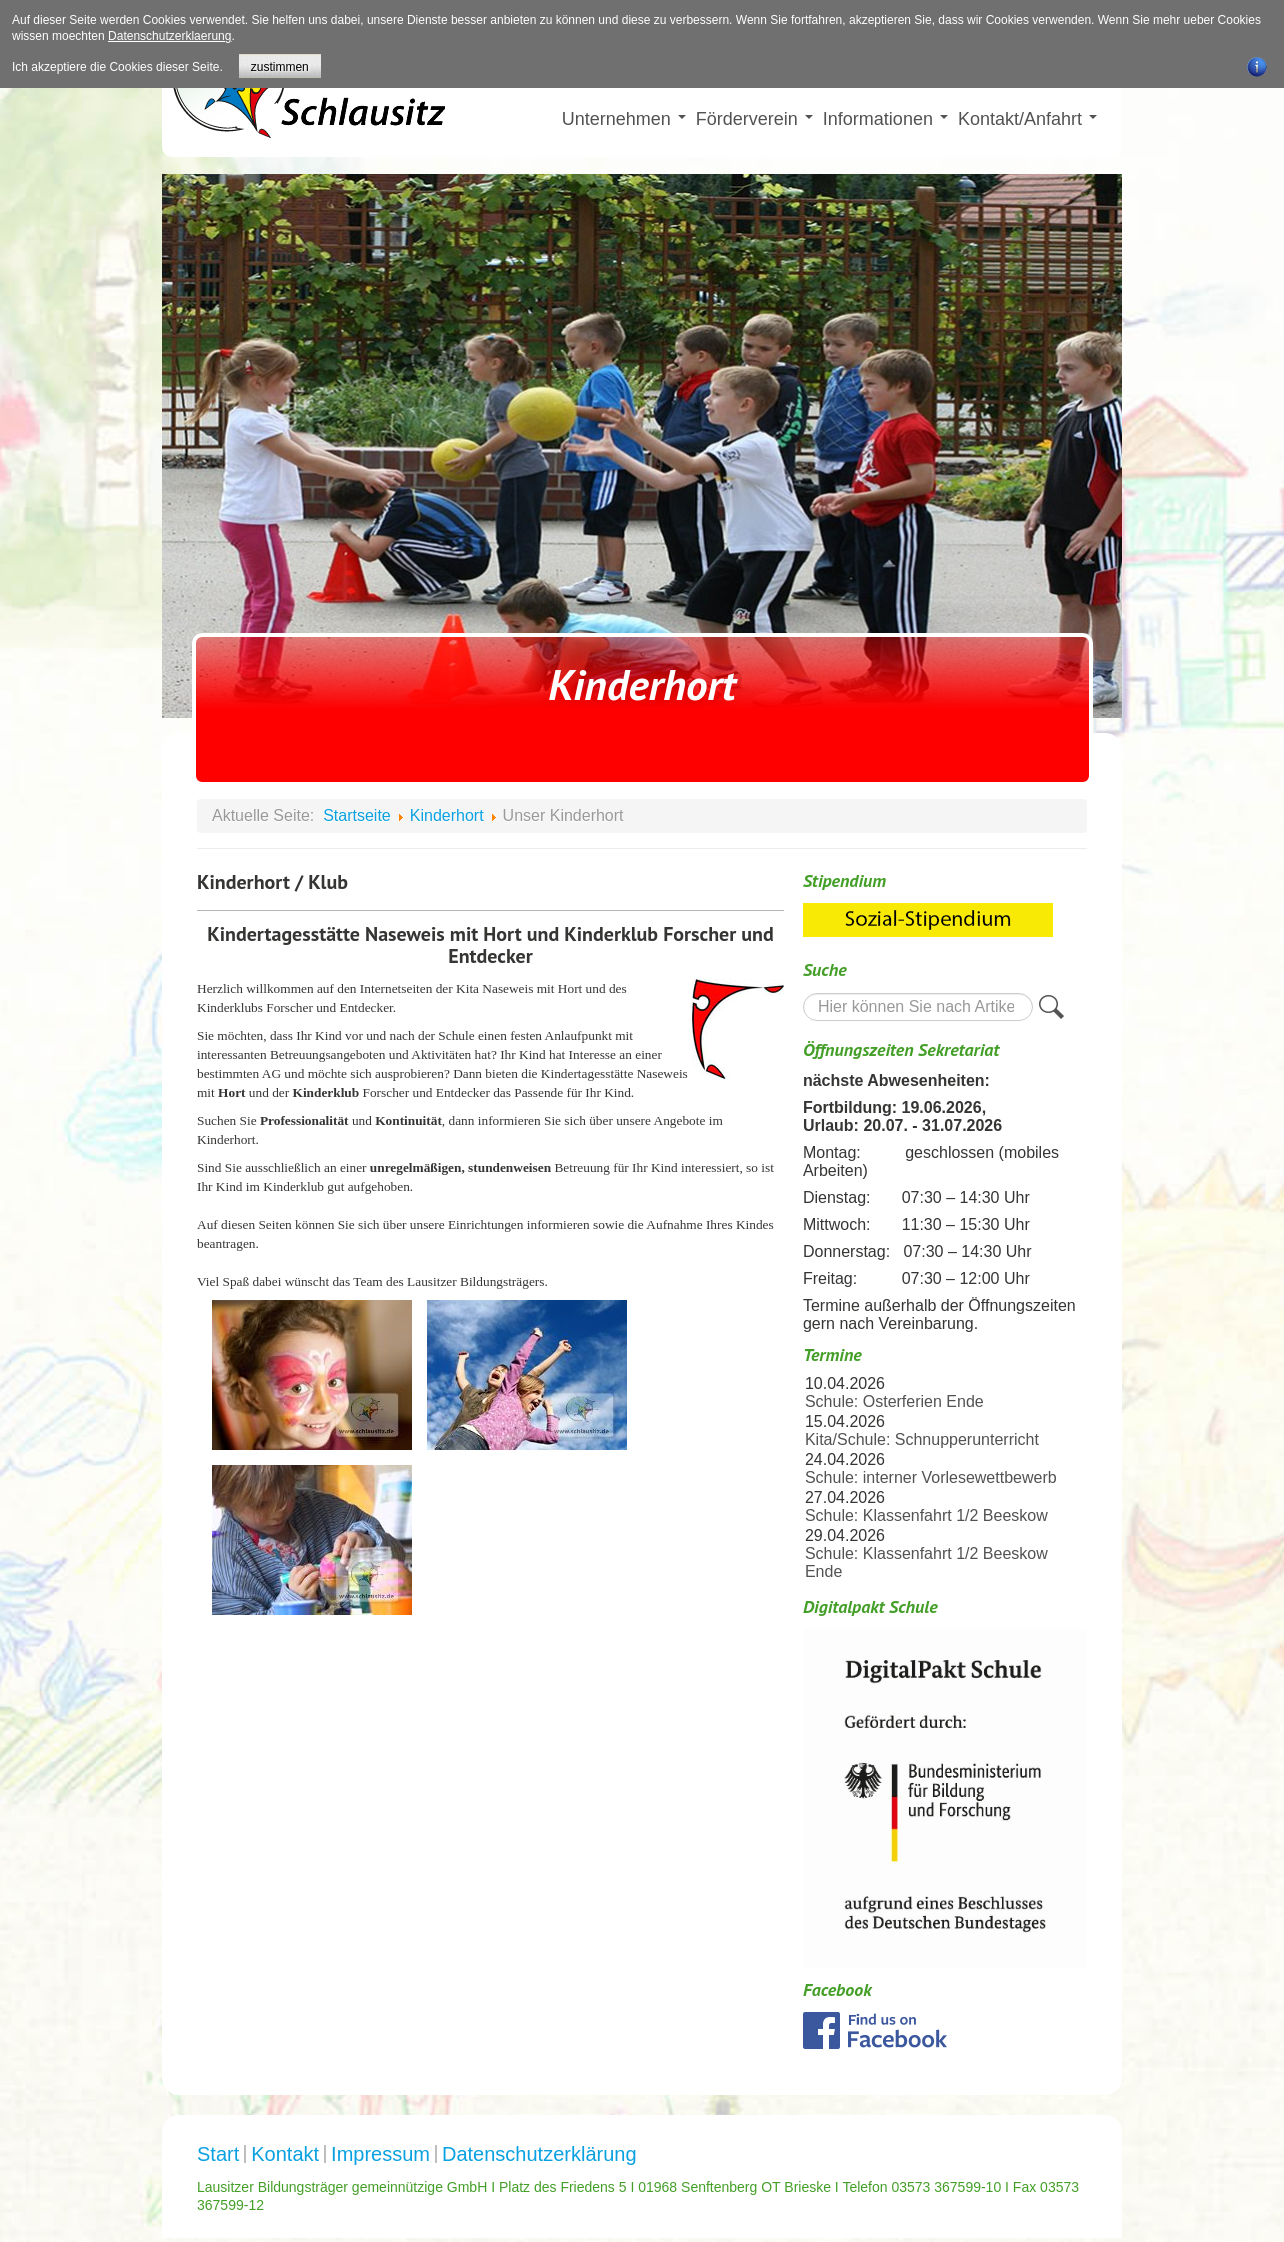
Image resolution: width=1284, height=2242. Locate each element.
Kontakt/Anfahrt (1027, 119)
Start (218, 2154)
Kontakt (285, 2154)
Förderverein (754, 119)
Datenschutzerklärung (539, 2154)
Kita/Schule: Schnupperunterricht (922, 1439)
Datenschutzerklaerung (169, 36)
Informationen (885, 119)
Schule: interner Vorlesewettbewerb (931, 1477)
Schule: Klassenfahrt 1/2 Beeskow (926, 1515)
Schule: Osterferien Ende (894, 1401)
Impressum (380, 2154)
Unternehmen (624, 119)
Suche (803, 992)
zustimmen (280, 67)
